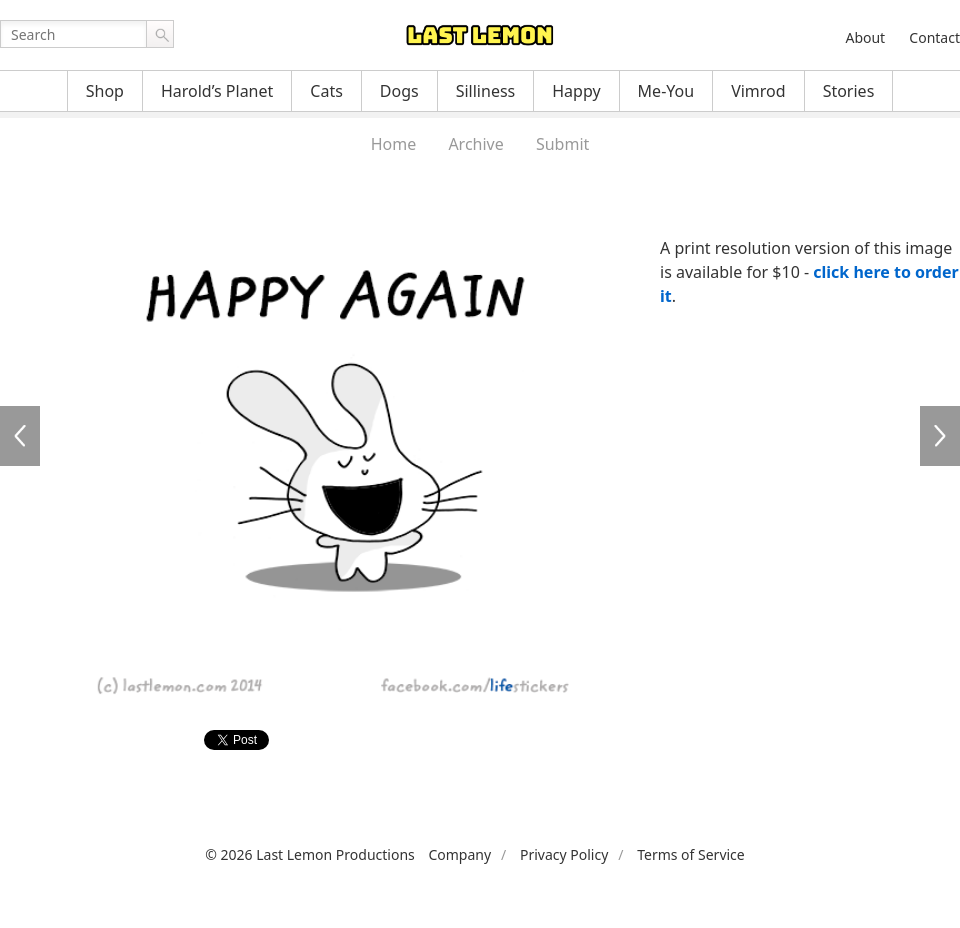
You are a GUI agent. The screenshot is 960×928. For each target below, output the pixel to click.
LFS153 (20, 436)
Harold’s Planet (217, 91)
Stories (849, 91)
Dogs (399, 91)
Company (459, 854)
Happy (576, 91)
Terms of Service (691, 854)
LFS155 (940, 436)
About (865, 37)
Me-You (666, 91)
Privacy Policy (564, 854)
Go (160, 34)
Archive (475, 144)
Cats (326, 91)
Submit (562, 144)
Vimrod (758, 91)
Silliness (486, 91)
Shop (105, 91)
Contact (934, 37)
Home (394, 144)
